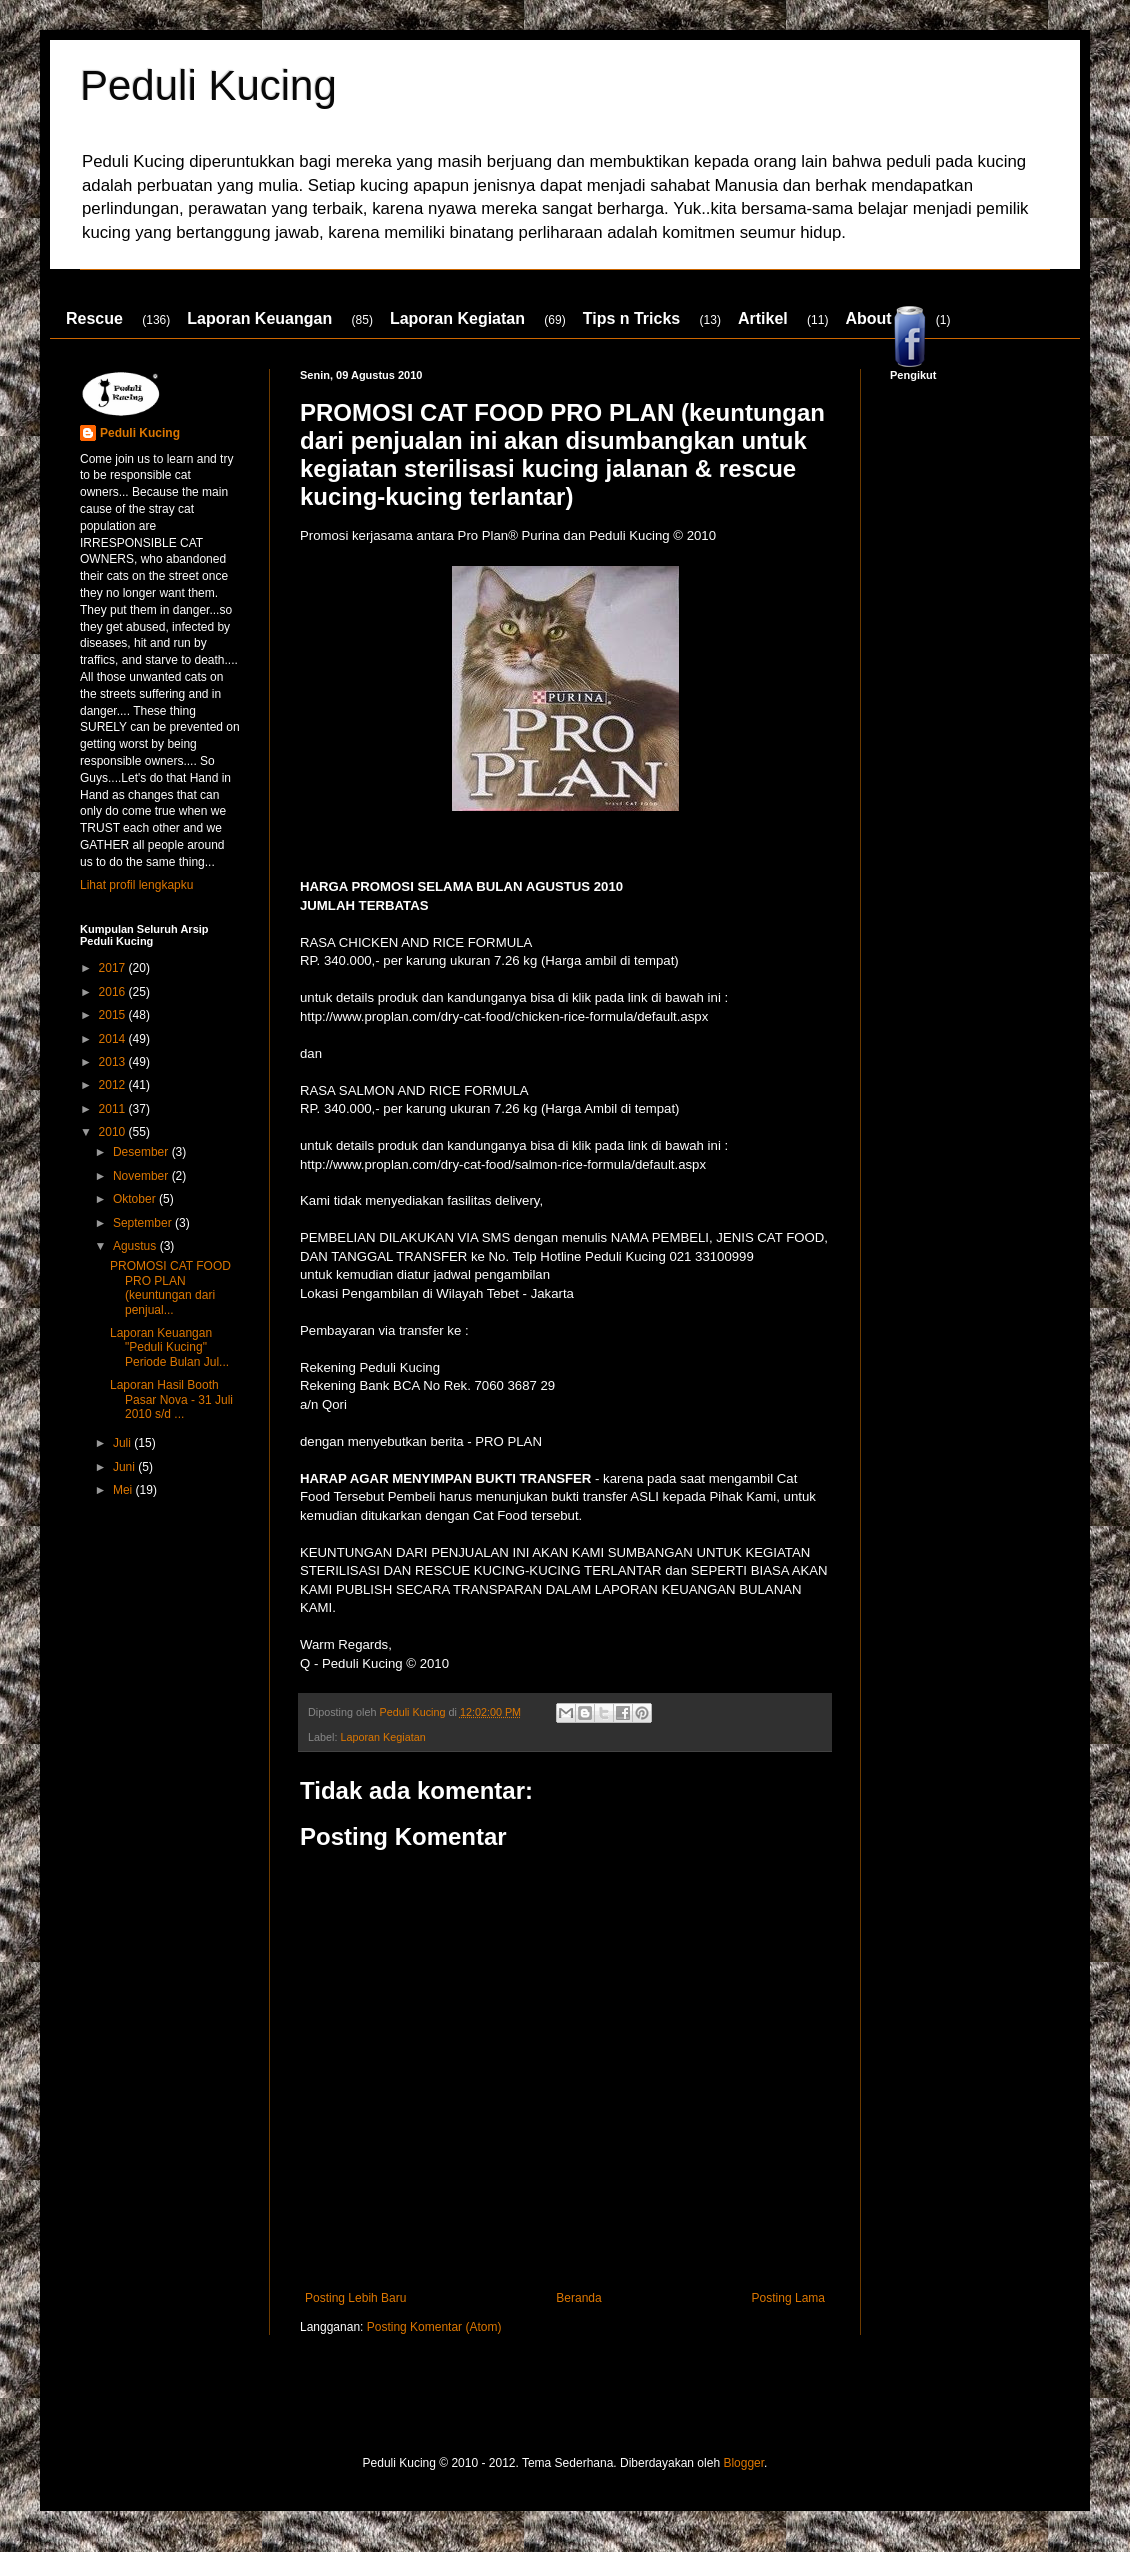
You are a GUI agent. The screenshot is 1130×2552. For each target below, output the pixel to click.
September (144, 1223)
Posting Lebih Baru (355, 2298)
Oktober (136, 1199)
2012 (114, 1085)
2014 (114, 1039)
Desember (142, 1152)
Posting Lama (788, 2298)
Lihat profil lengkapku (136, 885)
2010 (114, 1132)
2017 (114, 968)
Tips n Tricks (632, 318)
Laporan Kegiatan (457, 318)
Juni (125, 1467)
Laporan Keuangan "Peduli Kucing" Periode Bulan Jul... (169, 1347)
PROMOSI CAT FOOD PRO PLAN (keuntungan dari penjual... (170, 1287)
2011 (114, 1109)
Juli (123, 1443)
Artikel (763, 318)
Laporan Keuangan (259, 318)
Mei (124, 1490)
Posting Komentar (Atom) (434, 2327)
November (142, 1176)
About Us (880, 318)
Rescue (94, 318)
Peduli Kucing (208, 85)
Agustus (136, 1246)
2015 (114, 1015)
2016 (114, 992)
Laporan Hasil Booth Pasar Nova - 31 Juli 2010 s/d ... (171, 1399)
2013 (114, 1062)
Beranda (578, 2298)
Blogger (743, 2463)
